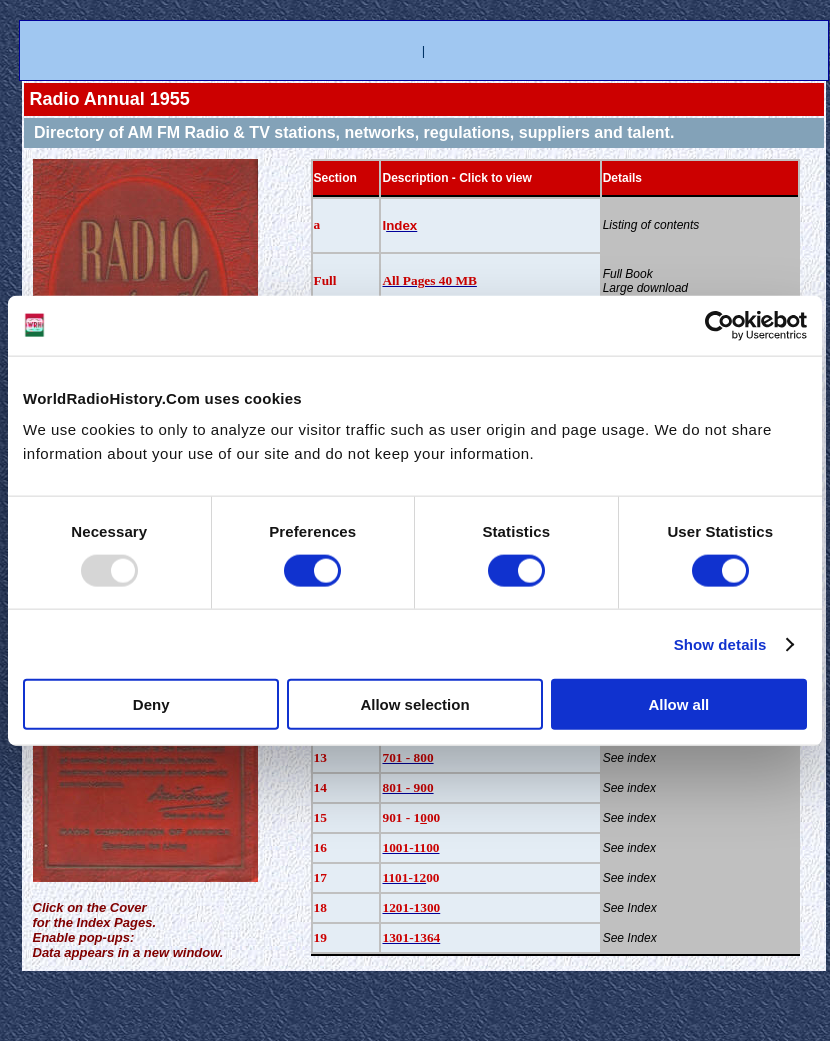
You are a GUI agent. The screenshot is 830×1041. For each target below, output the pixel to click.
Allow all (678, 704)
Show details (720, 643)
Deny (151, 704)
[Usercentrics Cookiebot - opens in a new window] (719, 325)
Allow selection (414, 704)
